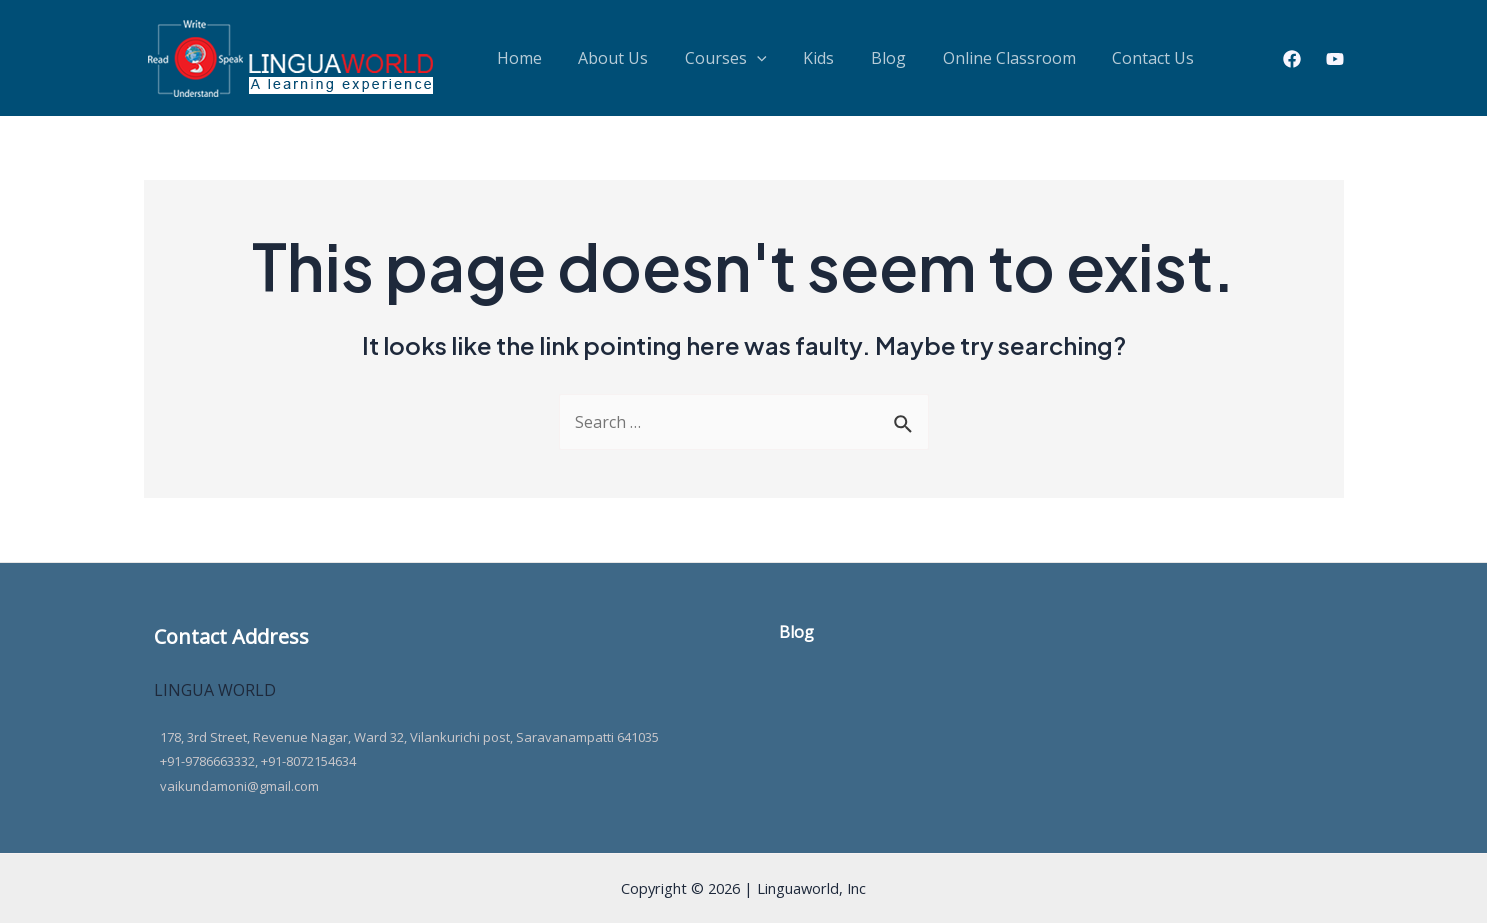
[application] (716, 58)
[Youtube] (1335, 59)
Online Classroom (917, 58)
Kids (760, 58)
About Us (589, 58)
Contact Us (1045, 58)
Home (511, 58)
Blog (813, 58)
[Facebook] (1292, 59)
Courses (685, 58)
